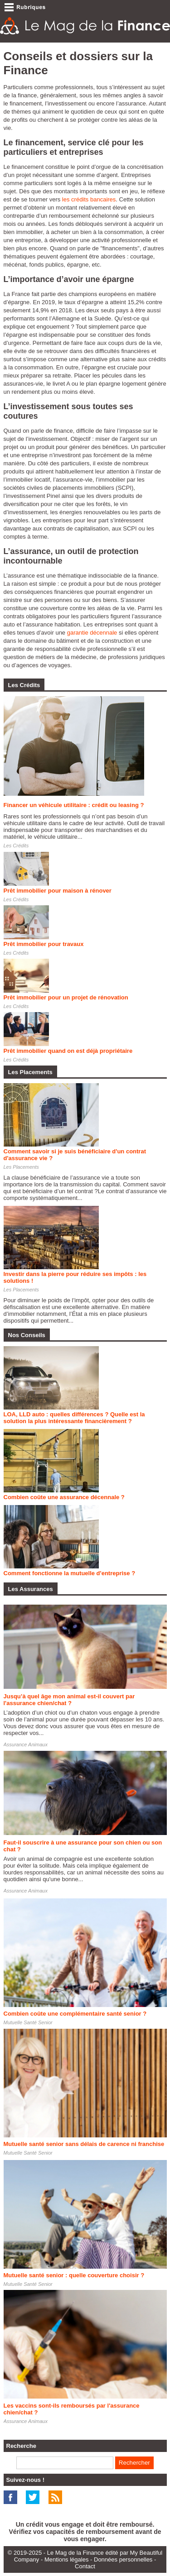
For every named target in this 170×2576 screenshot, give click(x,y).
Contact (85, 2566)
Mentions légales (66, 2559)
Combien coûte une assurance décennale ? (64, 1497)
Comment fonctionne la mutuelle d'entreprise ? (70, 1573)
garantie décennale (92, 632)
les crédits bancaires (89, 199)
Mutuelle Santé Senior (28, 2022)
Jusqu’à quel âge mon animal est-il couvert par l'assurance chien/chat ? (69, 1699)
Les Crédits (16, 845)
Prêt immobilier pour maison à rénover (58, 890)
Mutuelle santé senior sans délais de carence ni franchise (84, 2144)
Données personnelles (123, 2559)
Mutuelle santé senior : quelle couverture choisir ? (74, 2275)
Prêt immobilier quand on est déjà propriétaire (68, 1050)
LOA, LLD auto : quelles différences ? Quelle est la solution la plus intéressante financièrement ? (74, 1417)
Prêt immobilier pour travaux (44, 944)
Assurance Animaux (26, 1744)
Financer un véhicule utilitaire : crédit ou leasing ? (74, 805)
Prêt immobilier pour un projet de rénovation (66, 997)
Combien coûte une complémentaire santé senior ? (75, 2013)
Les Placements (21, 1167)
